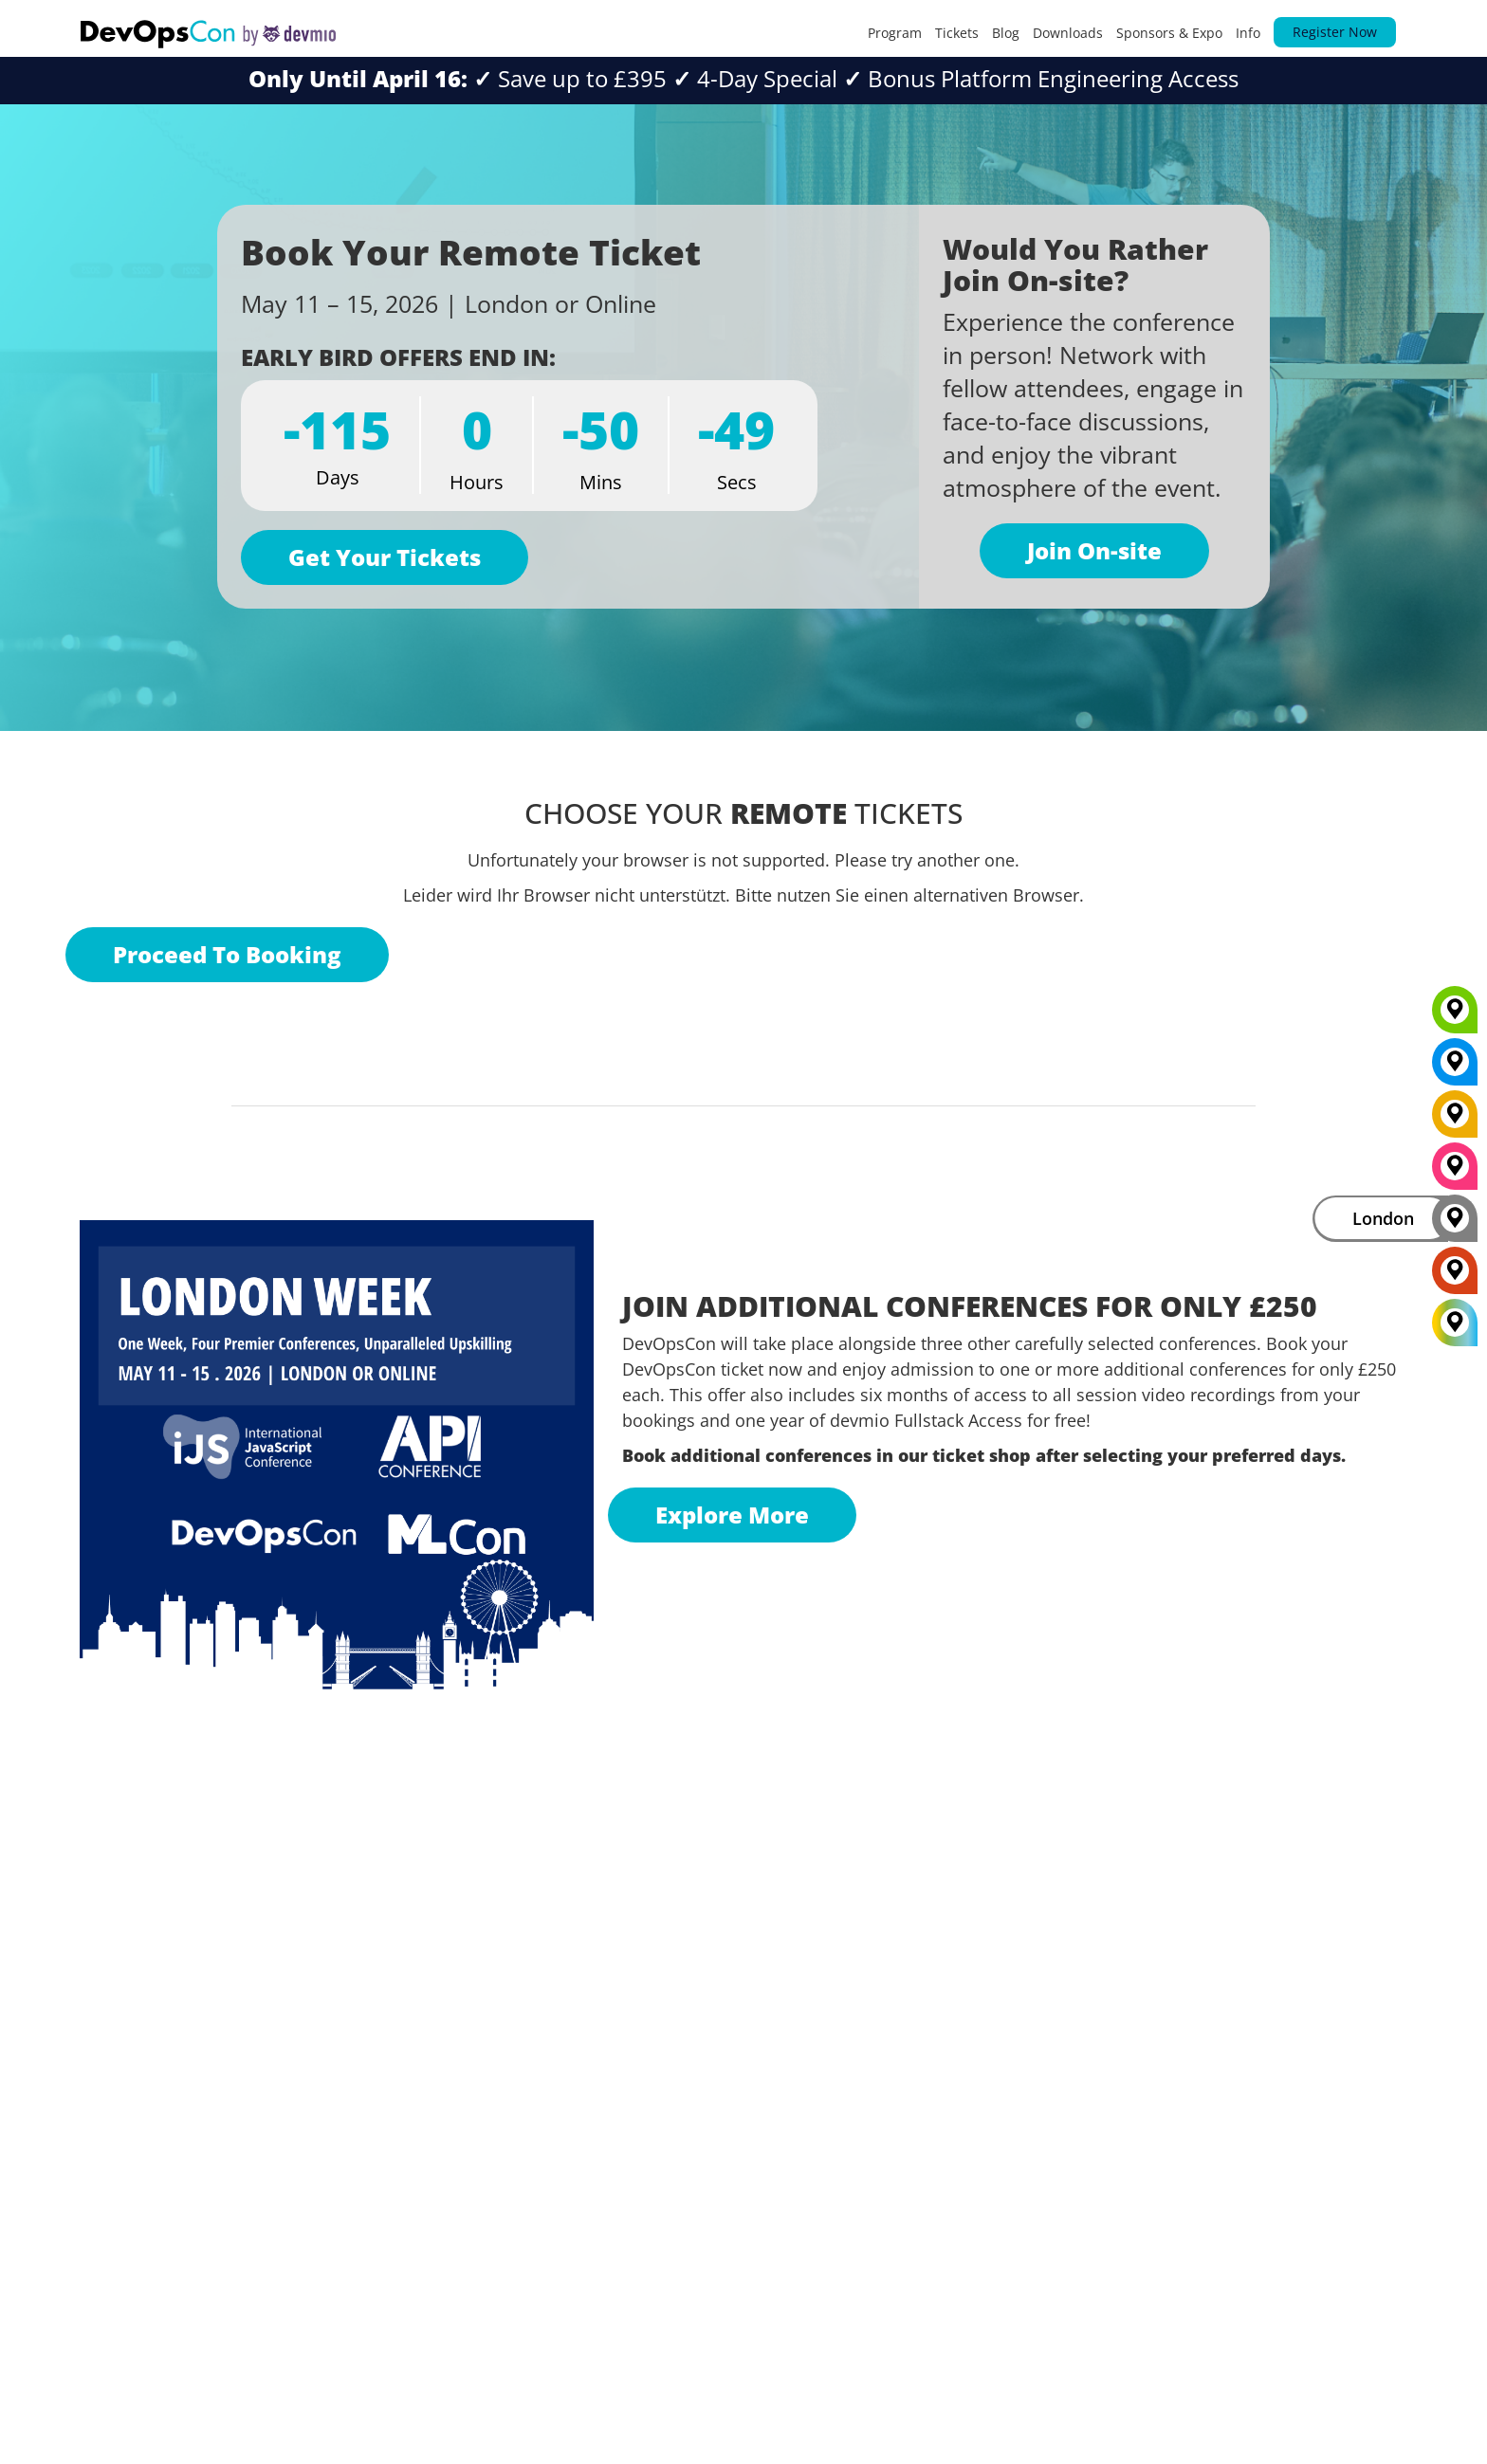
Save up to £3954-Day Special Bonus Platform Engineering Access (743, 78)
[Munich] (1455, 1016)
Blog (1005, 33)
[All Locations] (1455, 1322)
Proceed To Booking (227, 954)
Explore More (732, 1514)
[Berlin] (1455, 1120)
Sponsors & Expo (1169, 33)
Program (895, 33)
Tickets (957, 33)
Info (1248, 33)
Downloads (1068, 33)
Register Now (1335, 32)
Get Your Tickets (384, 557)
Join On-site (1094, 550)
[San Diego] (1455, 1172)
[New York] (1455, 1068)
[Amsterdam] (1455, 1277)
